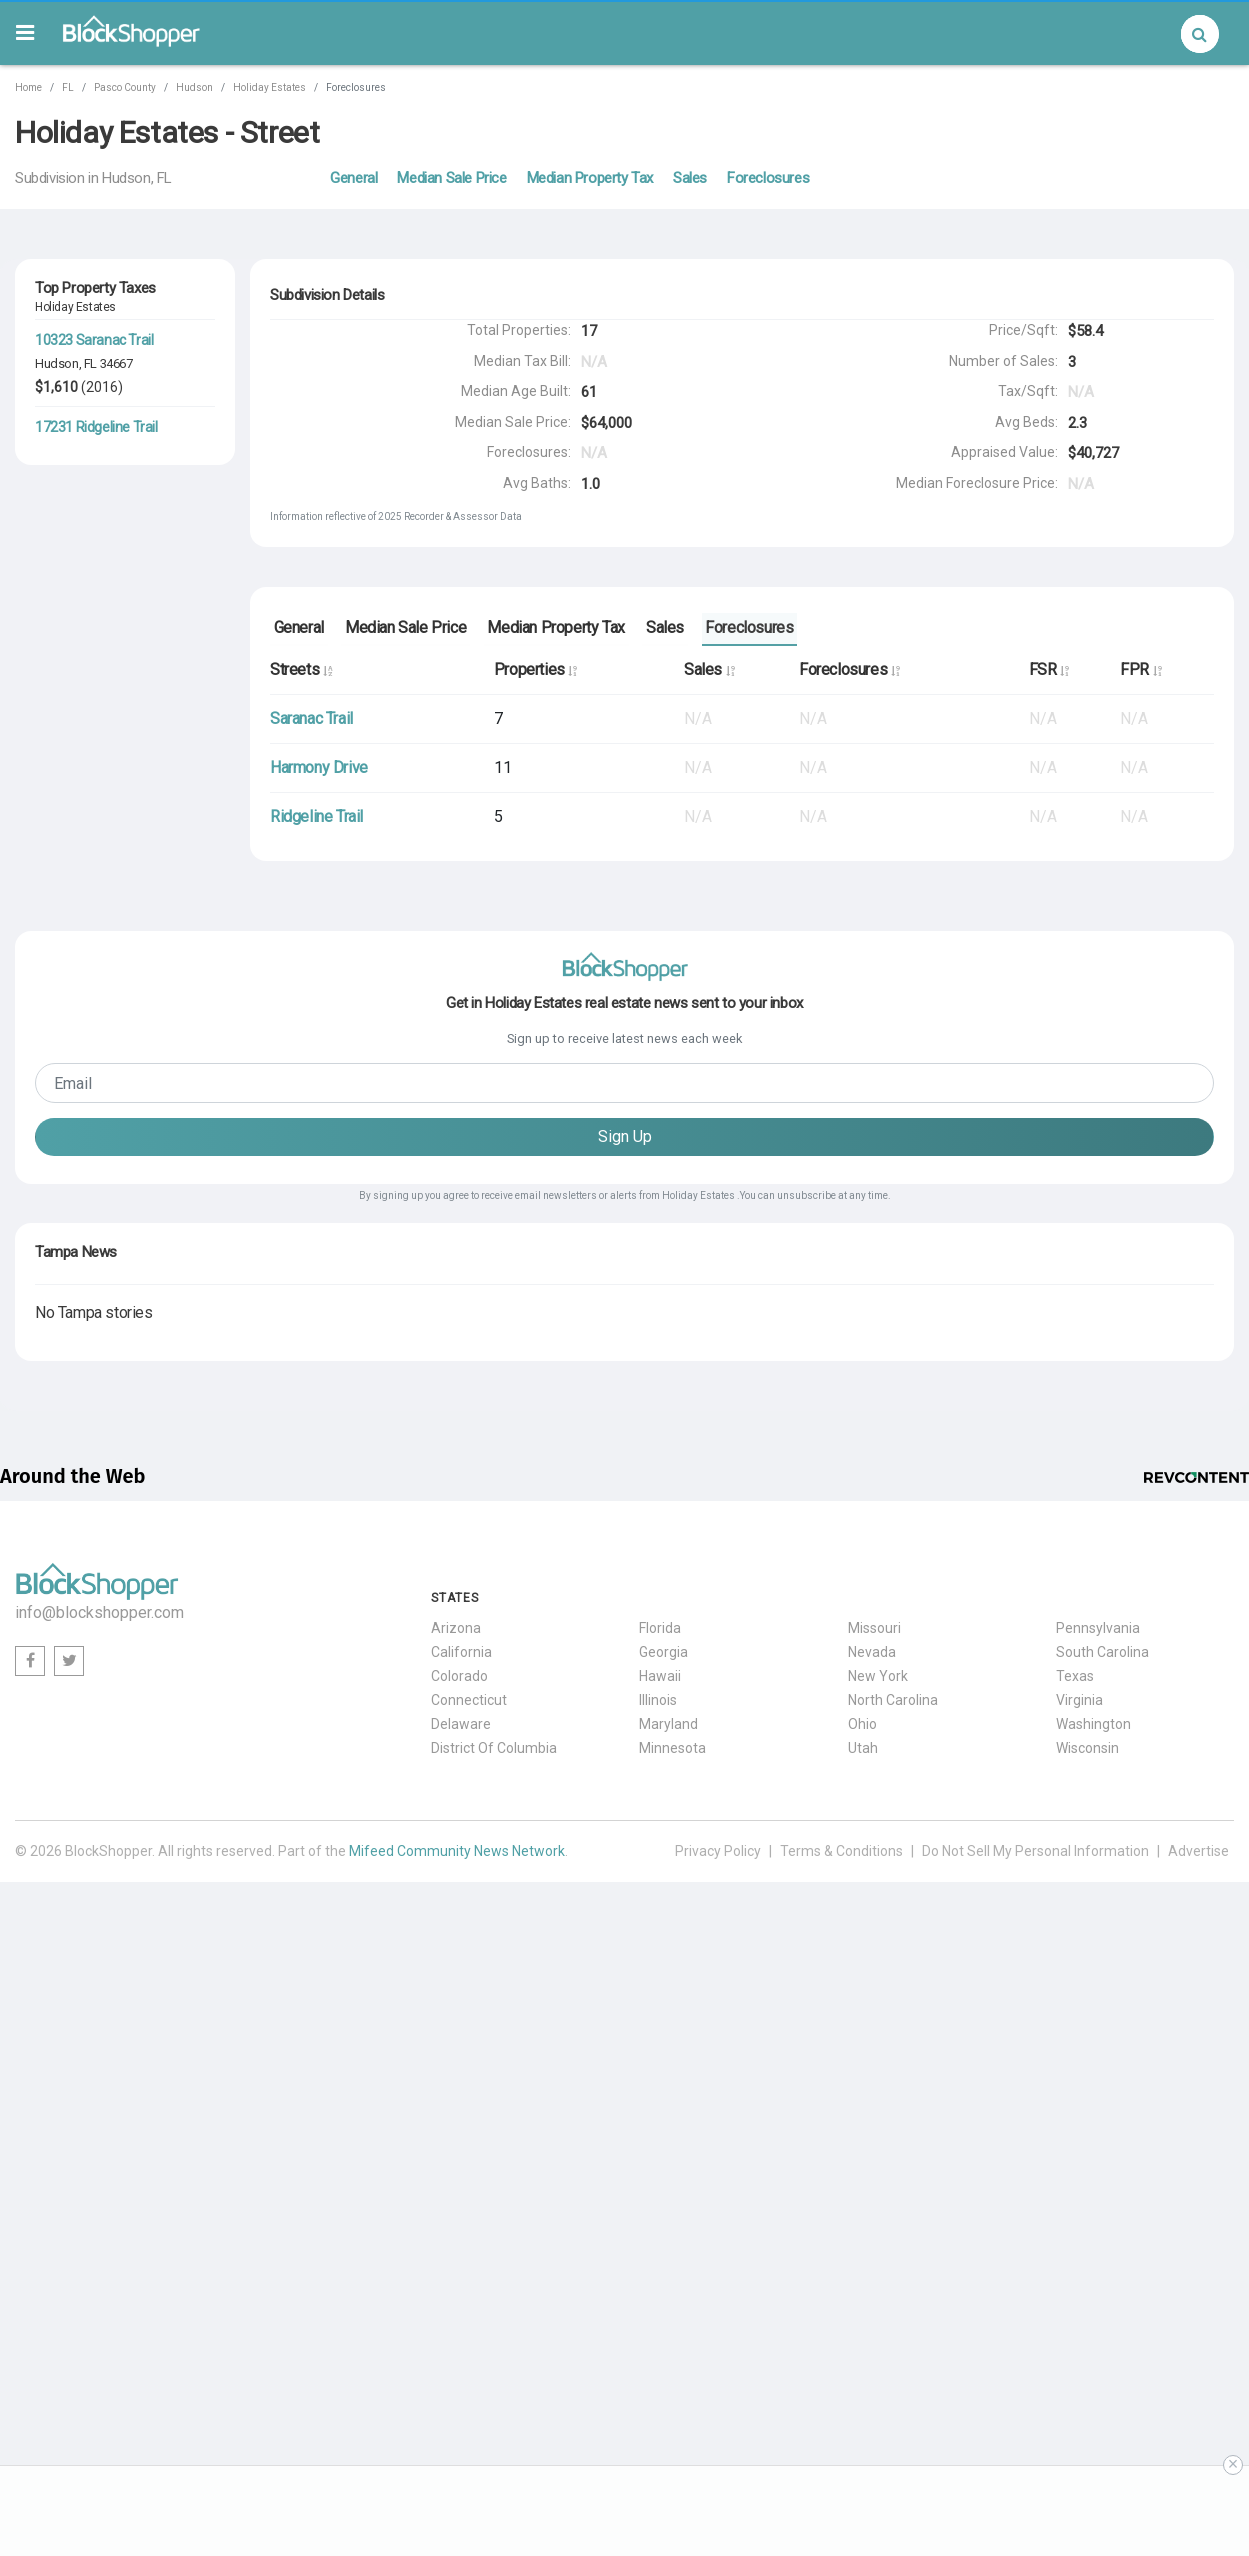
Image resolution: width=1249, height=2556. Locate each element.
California (461, 1653)
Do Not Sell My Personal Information (1035, 1852)
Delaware (461, 1725)
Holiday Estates (269, 87)
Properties (535, 669)
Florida (660, 1629)
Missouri (874, 1629)
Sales (690, 178)
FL (68, 87)
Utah (863, 1749)
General (353, 178)
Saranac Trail (311, 718)
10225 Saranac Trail (94, 514)
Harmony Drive (319, 767)
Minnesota (672, 1749)
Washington (1093, 1725)
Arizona (456, 1629)
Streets (300, 669)
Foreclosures (768, 178)
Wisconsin (1087, 1749)
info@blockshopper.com (99, 1613)
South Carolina (1102, 1653)
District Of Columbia (494, 1749)
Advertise (1198, 1852)
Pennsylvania (1098, 1629)
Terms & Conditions (841, 1852)
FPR (1140, 669)
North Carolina (893, 1701)
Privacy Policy (718, 1852)
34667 (116, 363)
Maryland (668, 1725)
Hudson (194, 87)
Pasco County (125, 87)
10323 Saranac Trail (94, 340)
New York (878, 1677)
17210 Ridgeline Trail (96, 687)
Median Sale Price (451, 178)
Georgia (663, 1653)
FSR (1049, 669)
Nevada (872, 1653)
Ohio (862, 1725)
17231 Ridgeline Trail (96, 427)
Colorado (459, 1677)
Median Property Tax (590, 178)
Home (28, 87)
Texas (1075, 1677)
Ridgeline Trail (316, 816)
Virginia (1079, 1701)
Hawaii (660, 1677)
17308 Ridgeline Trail (96, 600)
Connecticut (469, 1701)
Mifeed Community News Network (457, 1852)
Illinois (658, 1701)
